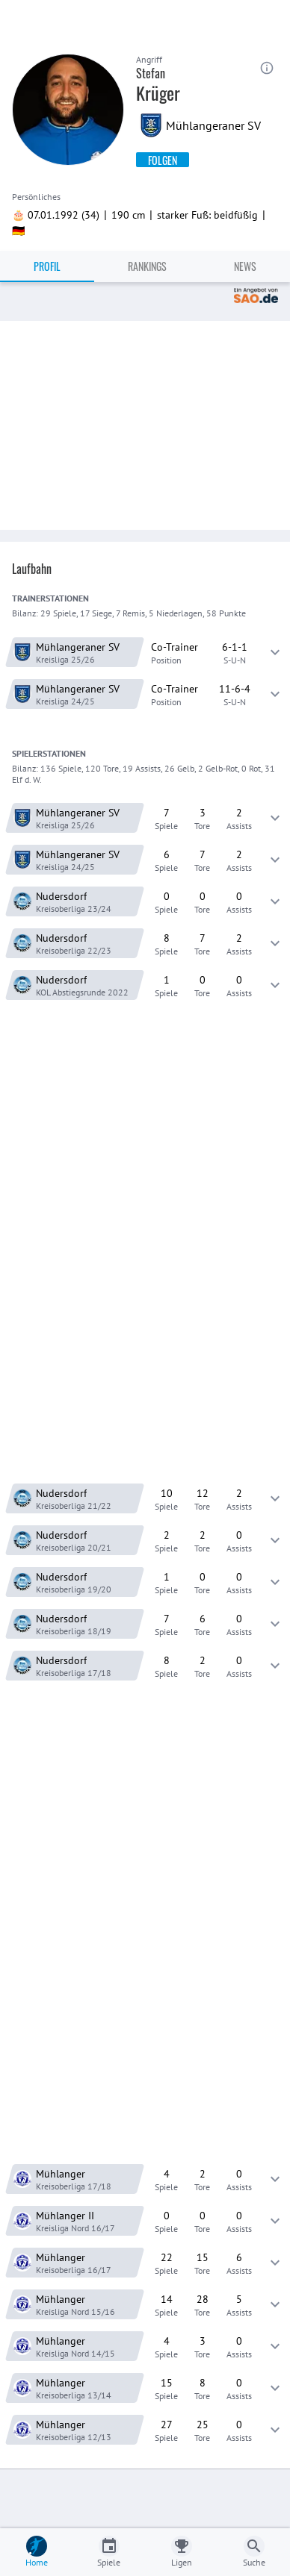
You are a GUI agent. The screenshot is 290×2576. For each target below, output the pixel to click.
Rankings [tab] (147, 266)
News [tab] (245, 266)
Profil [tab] (47, 266)
